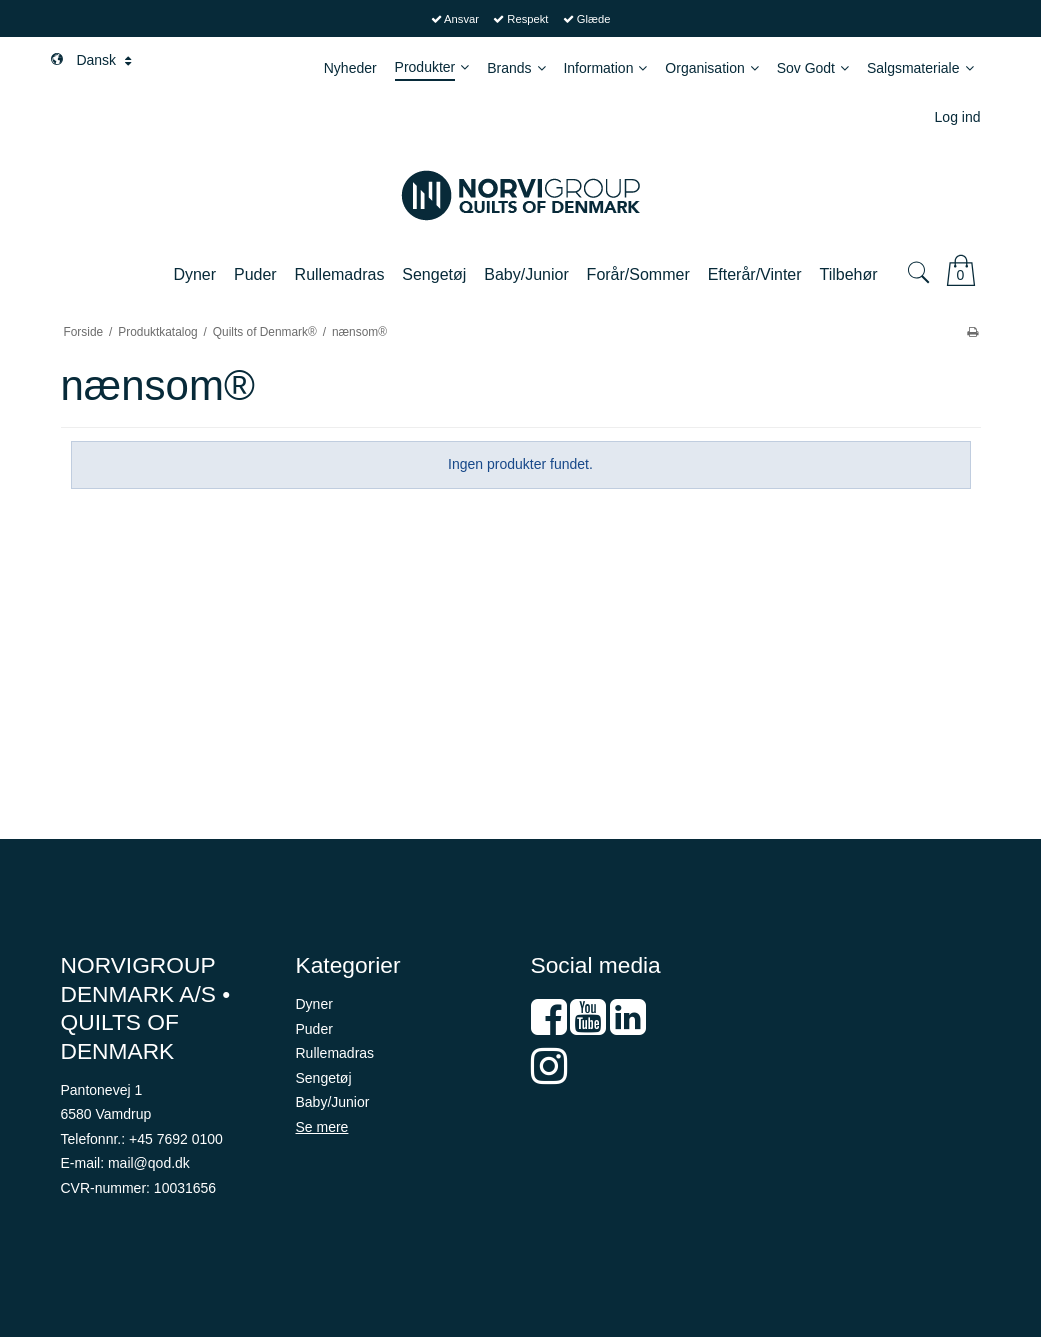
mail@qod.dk (149, 1163)
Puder (314, 1029)
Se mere (322, 1127)
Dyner (314, 1004)
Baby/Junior (333, 1102)
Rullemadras (335, 1053)
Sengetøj (324, 1078)
